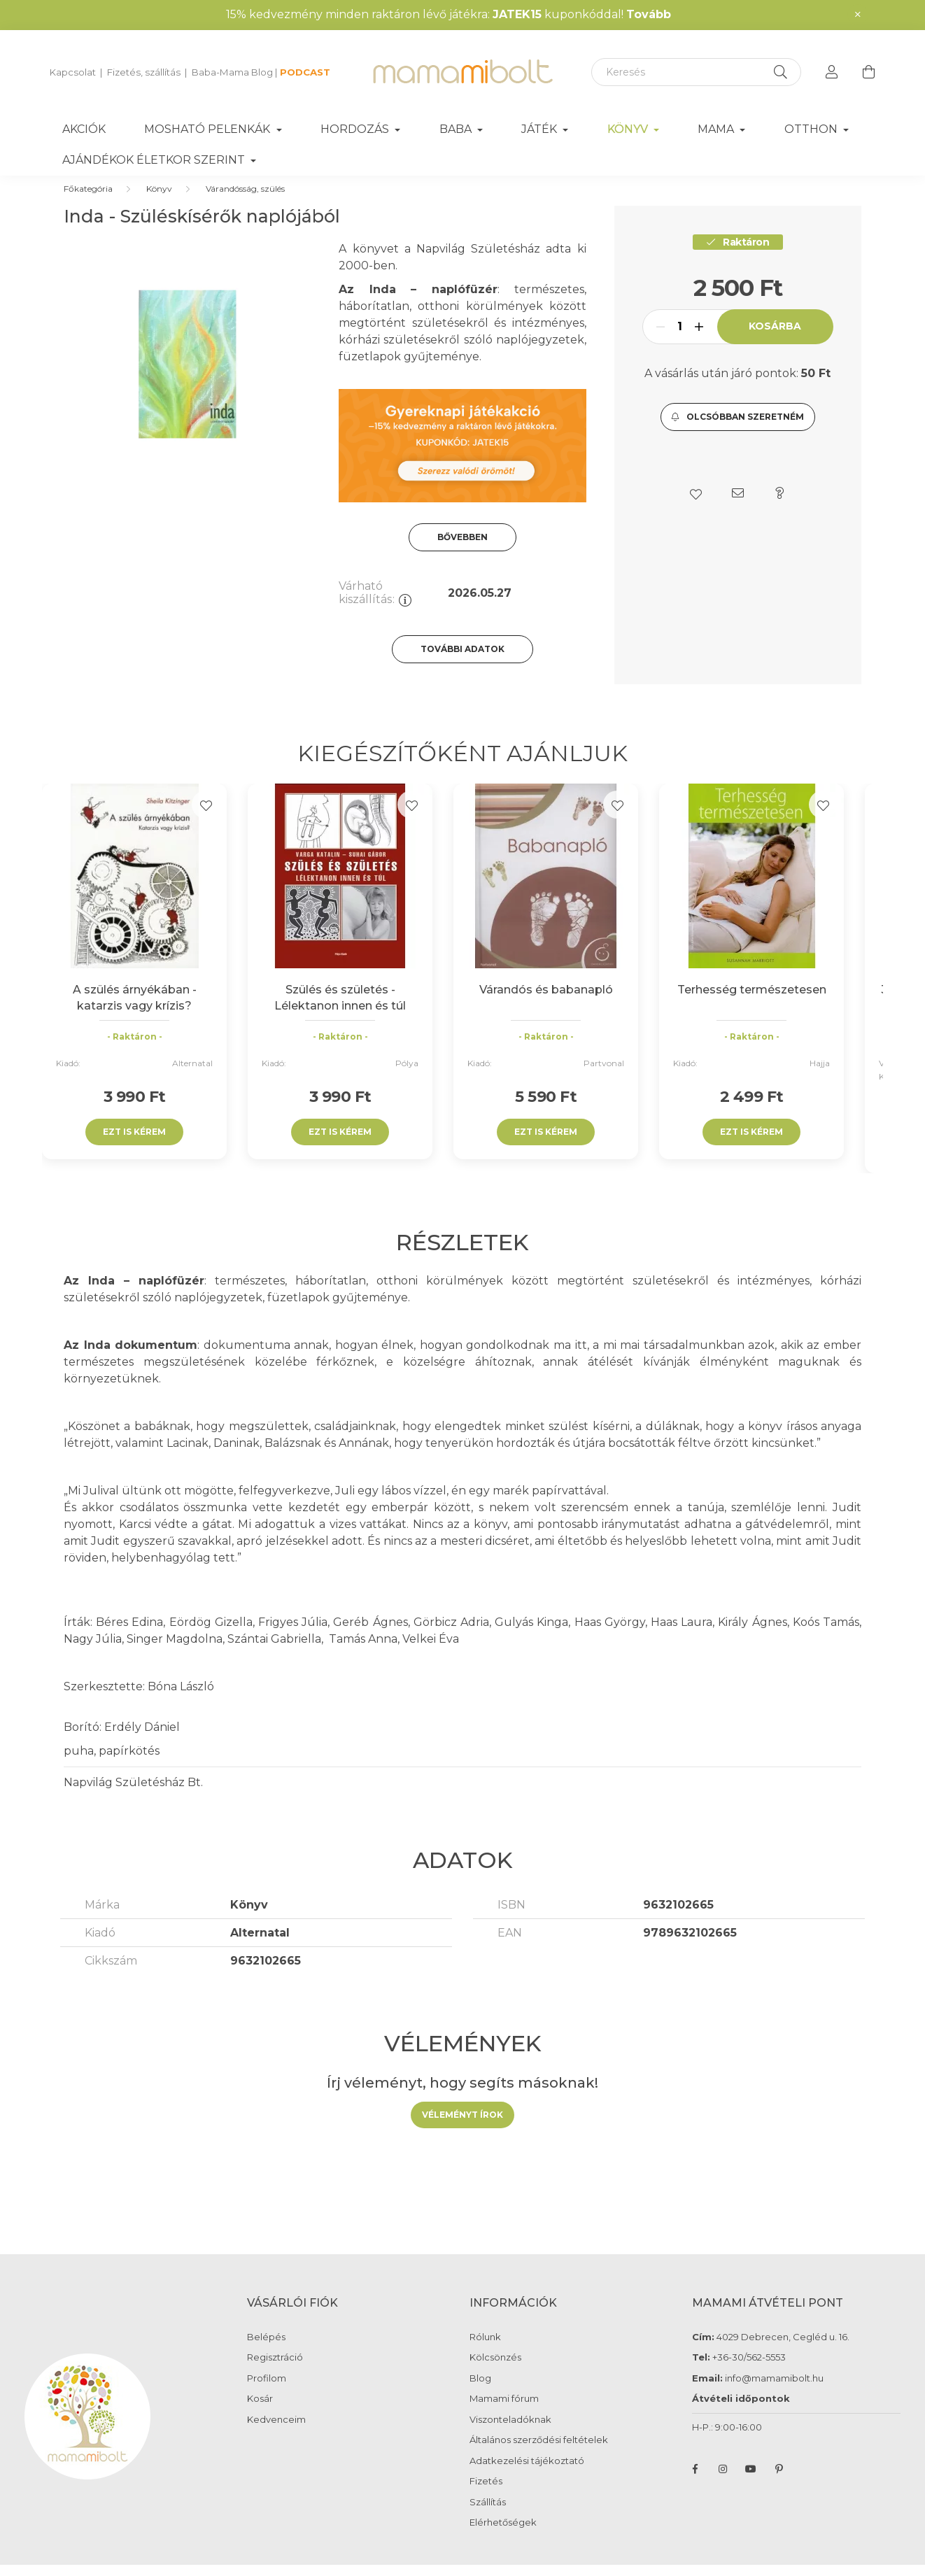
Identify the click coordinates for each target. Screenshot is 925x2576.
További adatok (462, 663)
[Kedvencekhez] (206, 819)
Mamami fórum (504, 2412)
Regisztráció (275, 2371)
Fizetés (485, 2495)
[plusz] (699, 340)
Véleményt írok (462, 2128)
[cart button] (868, 72)
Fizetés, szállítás (144, 72)
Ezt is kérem (134, 1145)
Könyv (159, 202)
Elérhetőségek (503, 2536)
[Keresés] (696, 72)
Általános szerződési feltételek (538, 2454)
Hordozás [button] (356, 129)
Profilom (266, 2392)
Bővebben (462, 551)
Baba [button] (456, 129)
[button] (738, 431)
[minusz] (660, 340)
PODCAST (305, 72)
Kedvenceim (276, 2433)
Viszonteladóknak (510, 2433)
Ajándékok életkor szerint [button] (155, 160)
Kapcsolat (73, 72)
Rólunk (485, 2351)
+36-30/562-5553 (748, 2371)
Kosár (260, 2412)
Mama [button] (717, 129)
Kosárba (775, 340)
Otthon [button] (812, 129)
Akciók (84, 129)
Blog (480, 2392)
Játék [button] (540, 129)
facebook (695, 2483)
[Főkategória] (88, 202)
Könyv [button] (629, 129)
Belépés (266, 2351)
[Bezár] (857, 14)
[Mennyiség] (680, 341)
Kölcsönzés (495, 2371)
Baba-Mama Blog (232, 72)
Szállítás (487, 2516)
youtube (751, 2483)
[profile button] (832, 72)
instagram (723, 2483)
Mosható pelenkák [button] (208, 129)
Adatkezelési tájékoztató (526, 2475)
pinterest (779, 2483)
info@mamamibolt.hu (774, 2392)
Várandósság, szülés (245, 202)
